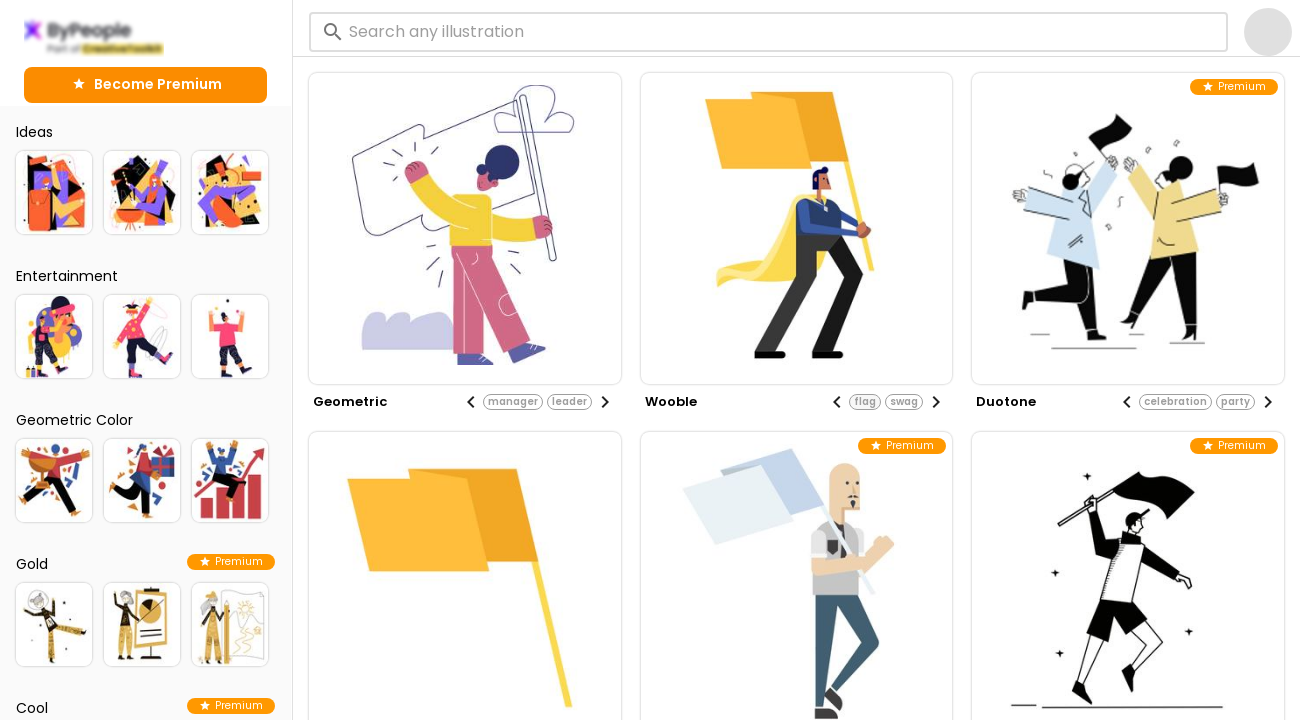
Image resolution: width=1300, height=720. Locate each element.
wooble (671, 401)
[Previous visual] (471, 402)
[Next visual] (605, 402)
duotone (1006, 401)
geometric (350, 401)
